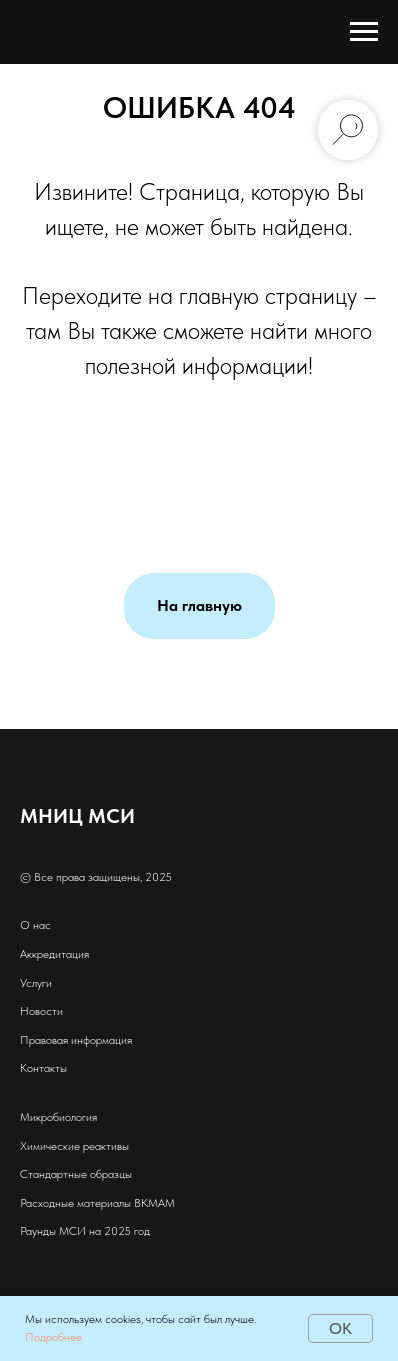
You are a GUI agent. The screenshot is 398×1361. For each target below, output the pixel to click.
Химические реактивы (74, 1146)
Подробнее (53, 1337)
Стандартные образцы (76, 1174)
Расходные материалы (75, 1203)
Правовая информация (76, 1040)
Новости (41, 1011)
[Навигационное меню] (364, 32)
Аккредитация (54, 954)
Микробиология (58, 1117)
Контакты (43, 1068)
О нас (35, 925)
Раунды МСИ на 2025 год (85, 1231)
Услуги (36, 983)
